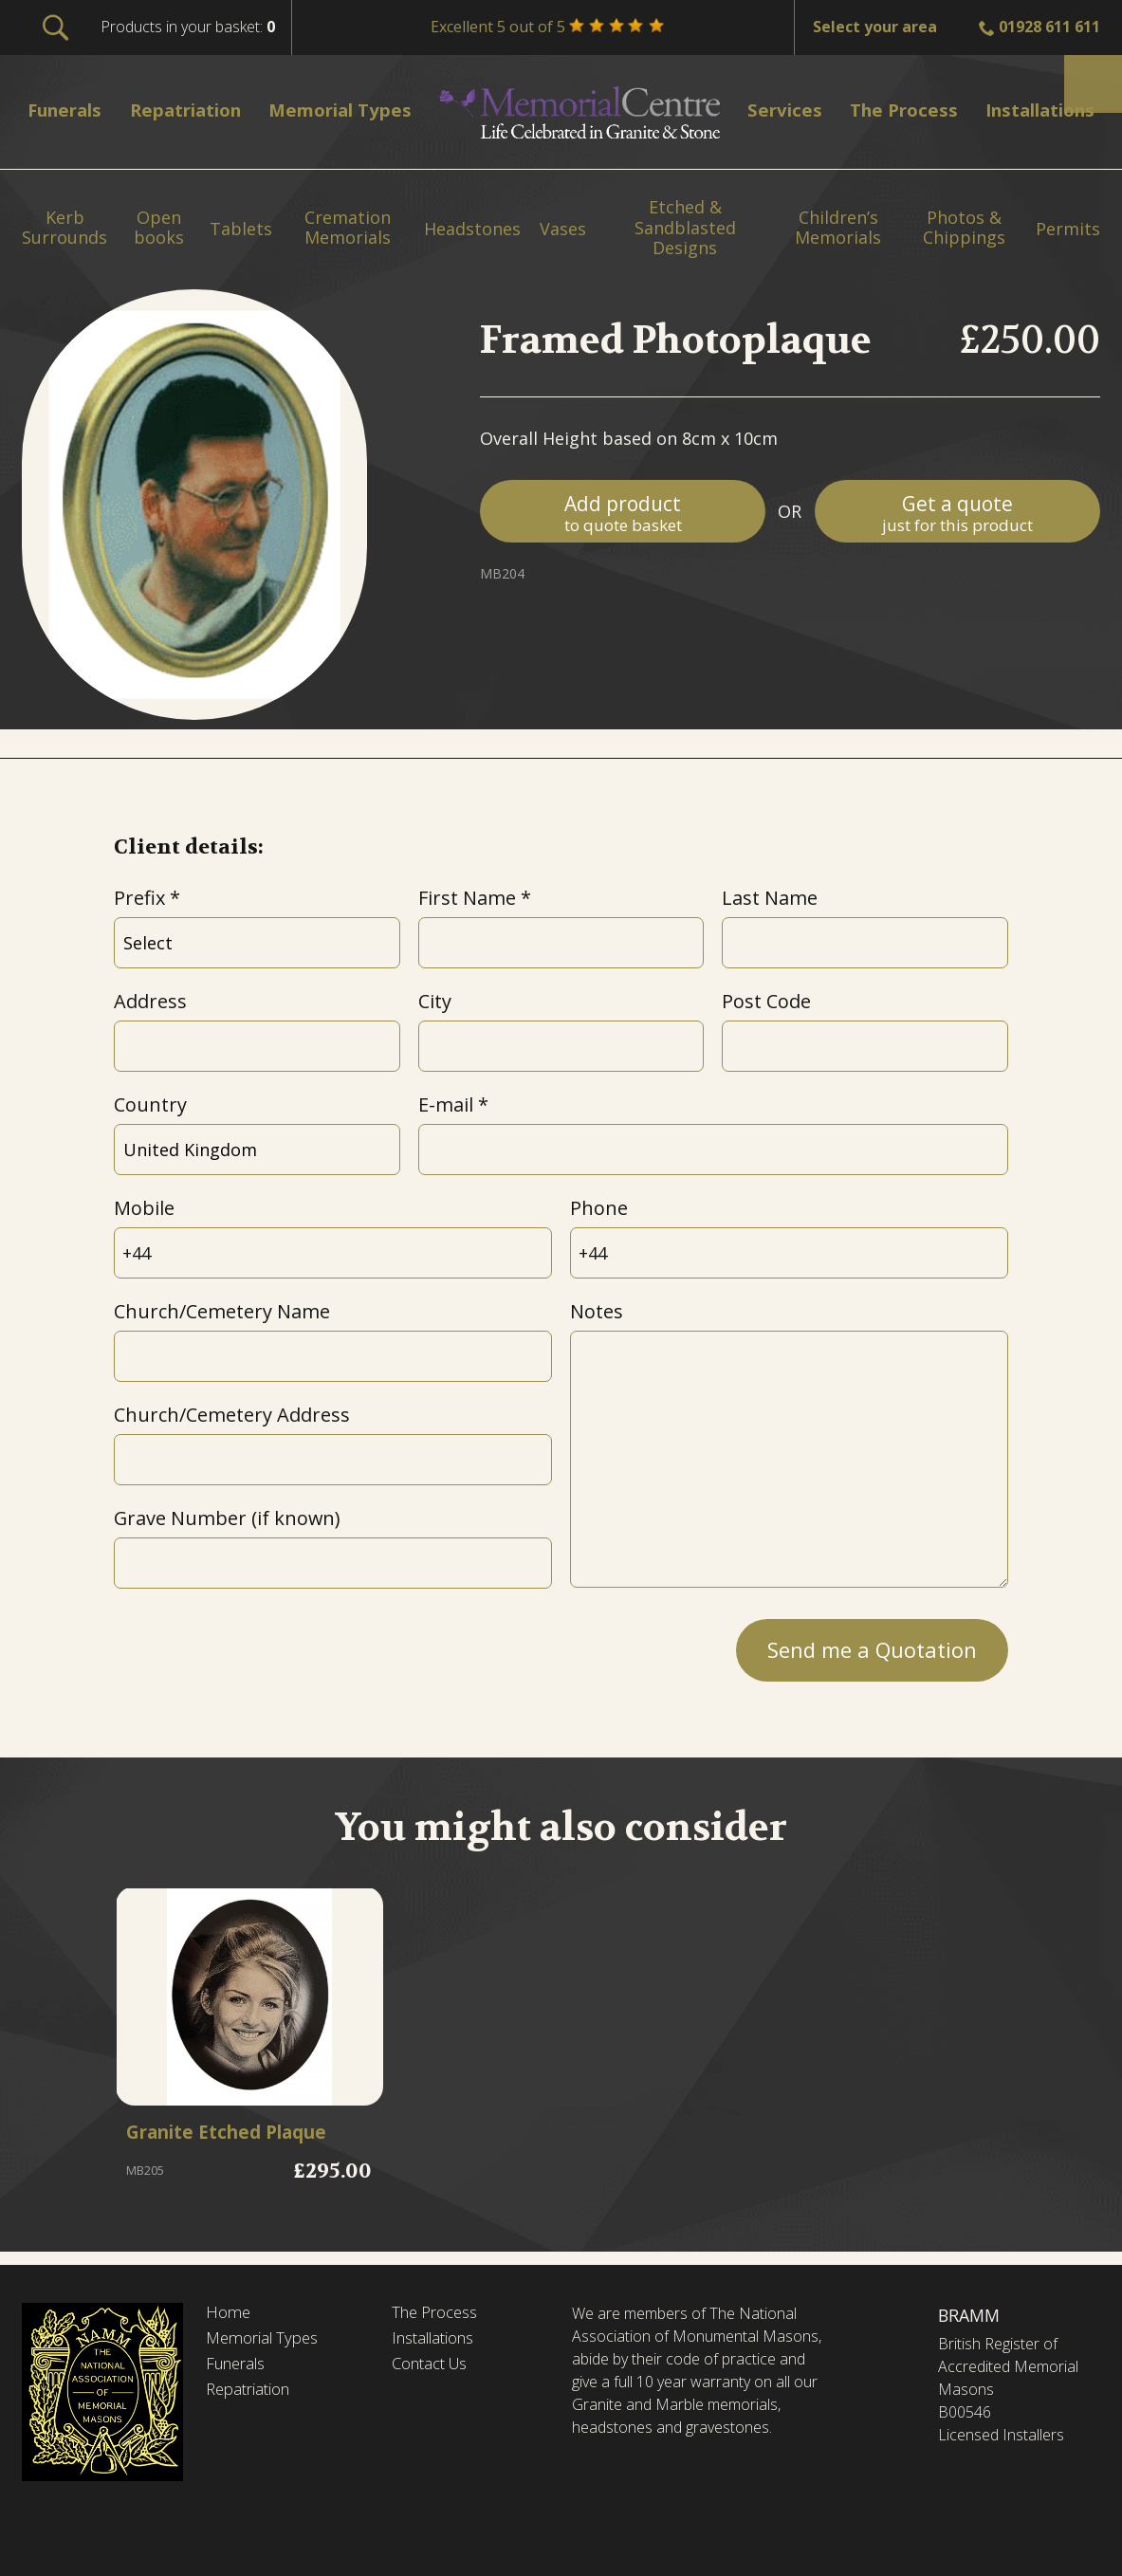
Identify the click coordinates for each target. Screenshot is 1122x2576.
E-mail (445, 1104)
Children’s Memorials (838, 228)
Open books (159, 228)
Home (229, 2313)
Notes (596, 1311)
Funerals (239, 2367)
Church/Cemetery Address (232, 1414)
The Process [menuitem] (893, 109)
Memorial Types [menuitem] (351, 109)
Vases (563, 229)
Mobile (144, 1208)
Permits (1068, 229)
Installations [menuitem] (1030, 109)
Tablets (241, 229)
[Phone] (789, 1253)
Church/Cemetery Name (222, 1311)
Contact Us (435, 2367)
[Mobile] (333, 1253)
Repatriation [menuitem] (193, 109)
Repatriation (252, 2394)
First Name (467, 898)
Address (150, 1001)
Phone (599, 1208)
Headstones (472, 229)
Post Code (766, 1001)
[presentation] (258, 1645)
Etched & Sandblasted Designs (685, 228)
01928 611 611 (1049, 26)
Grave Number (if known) (227, 1518)
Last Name (770, 898)
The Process (439, 2313)
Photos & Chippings (964, 228)
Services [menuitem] (780, 109)
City (434, 1001)
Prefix (139, 898)
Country (150, 1104)
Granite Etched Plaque (241, 2135)
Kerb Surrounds (64, 228)
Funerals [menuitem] (70, 109)
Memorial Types (267, 2340)
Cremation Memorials (347, 228)
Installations (439, 2340)
